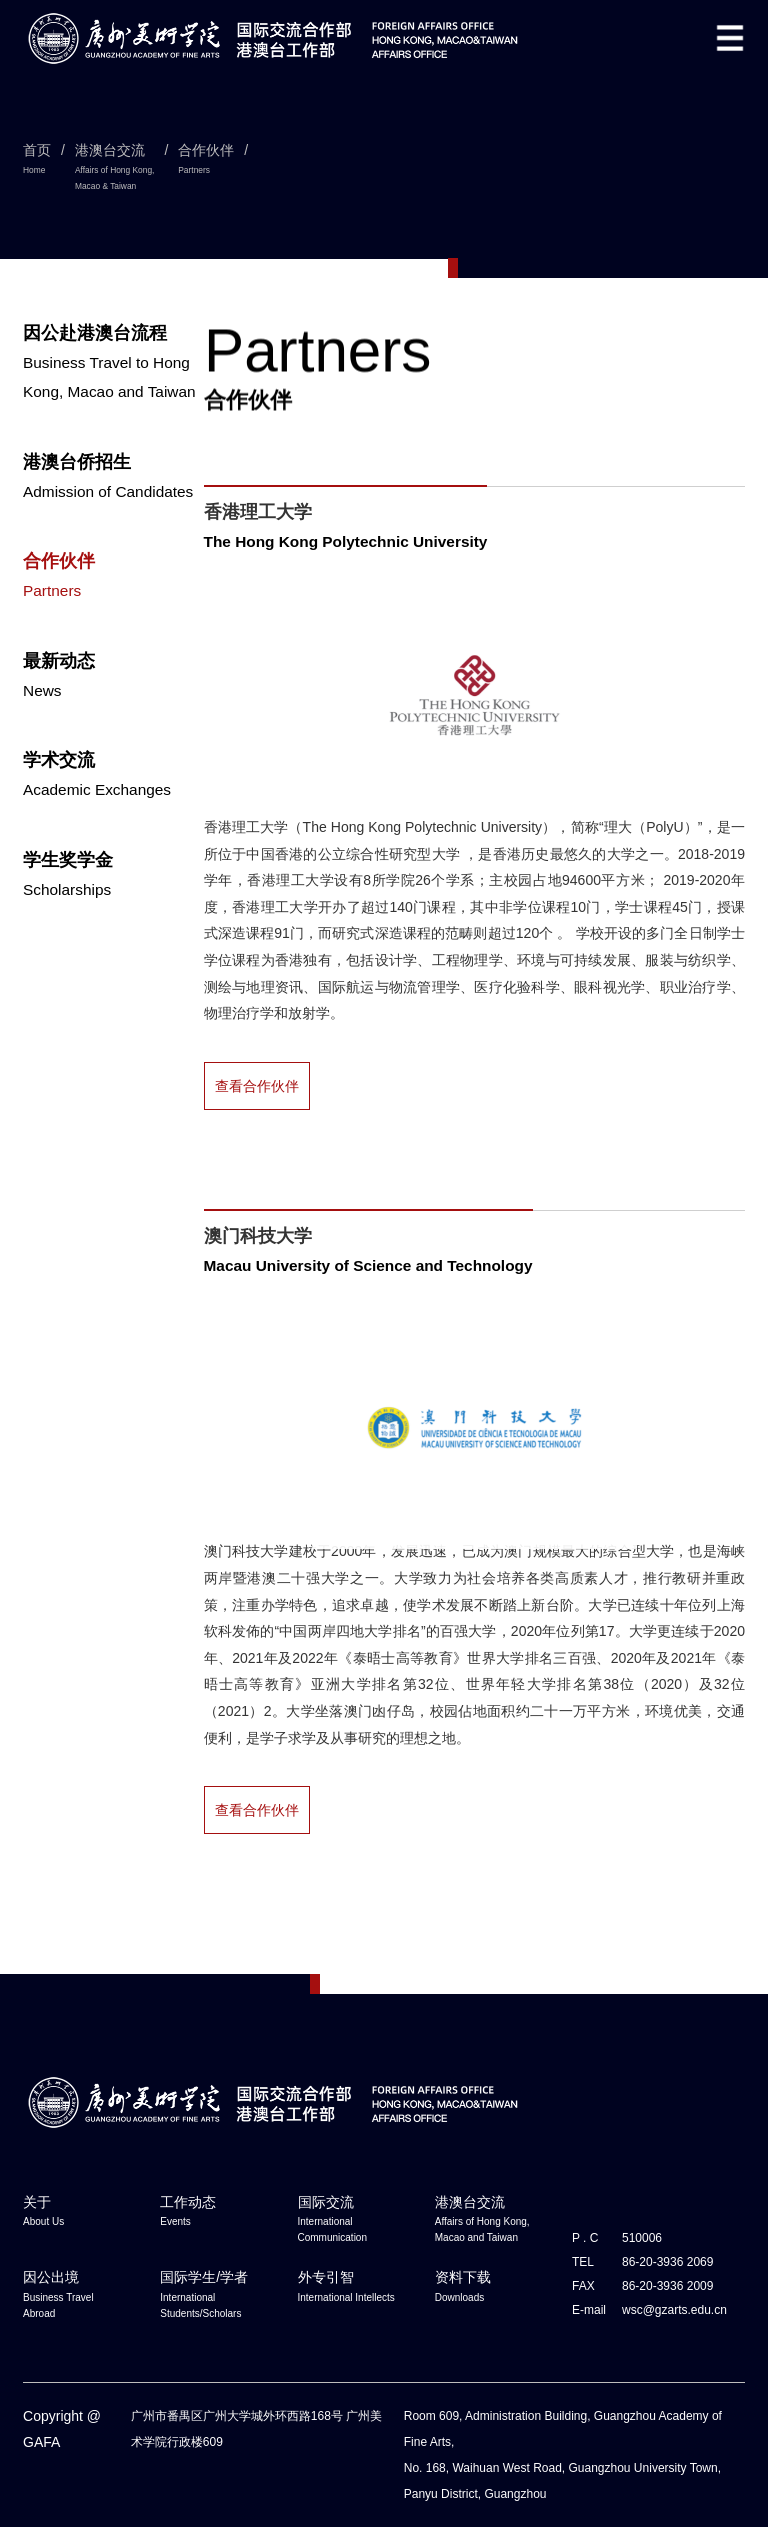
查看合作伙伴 (257, 1086)
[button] (730, 38)
